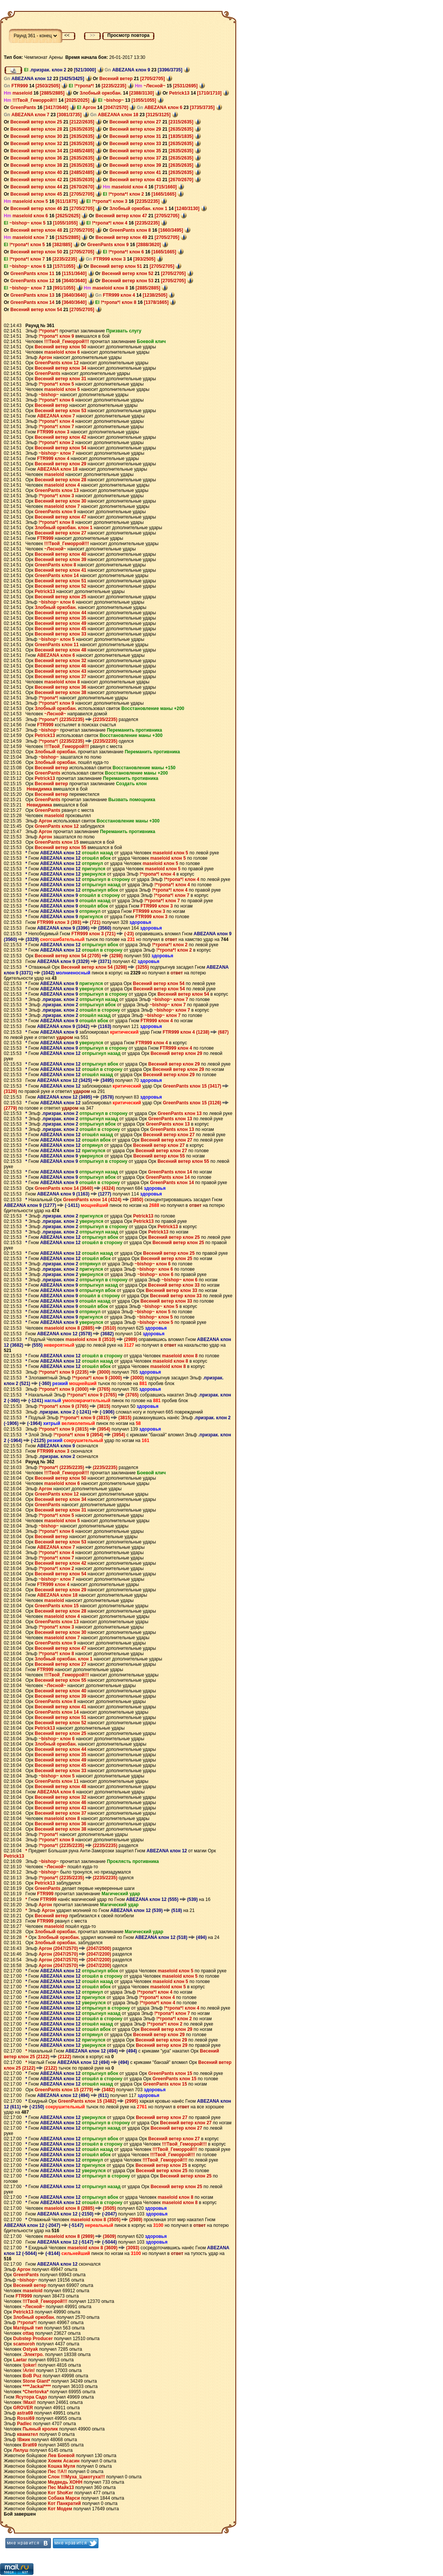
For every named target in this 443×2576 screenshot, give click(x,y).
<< (67, 35)
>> (92, 35)
